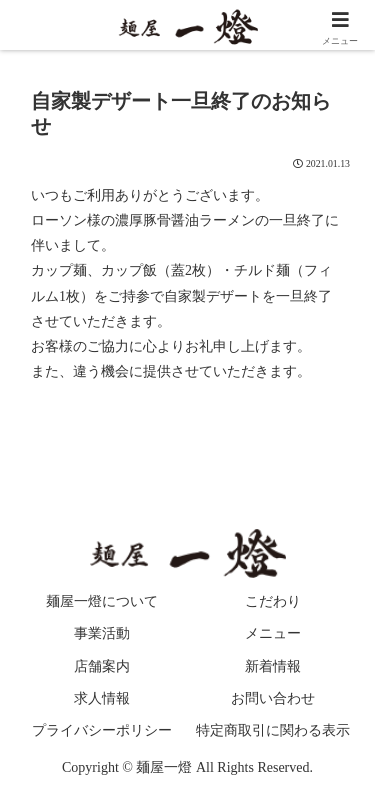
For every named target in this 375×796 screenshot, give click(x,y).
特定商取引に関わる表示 (273, 730)
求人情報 (102, 698)
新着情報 (273, 666)
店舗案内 (102, 666)
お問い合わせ (273, 698)
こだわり (273, 601)
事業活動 (102, 633)
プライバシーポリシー (102, 730)
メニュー (273, 633)
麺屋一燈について (102, 601)
